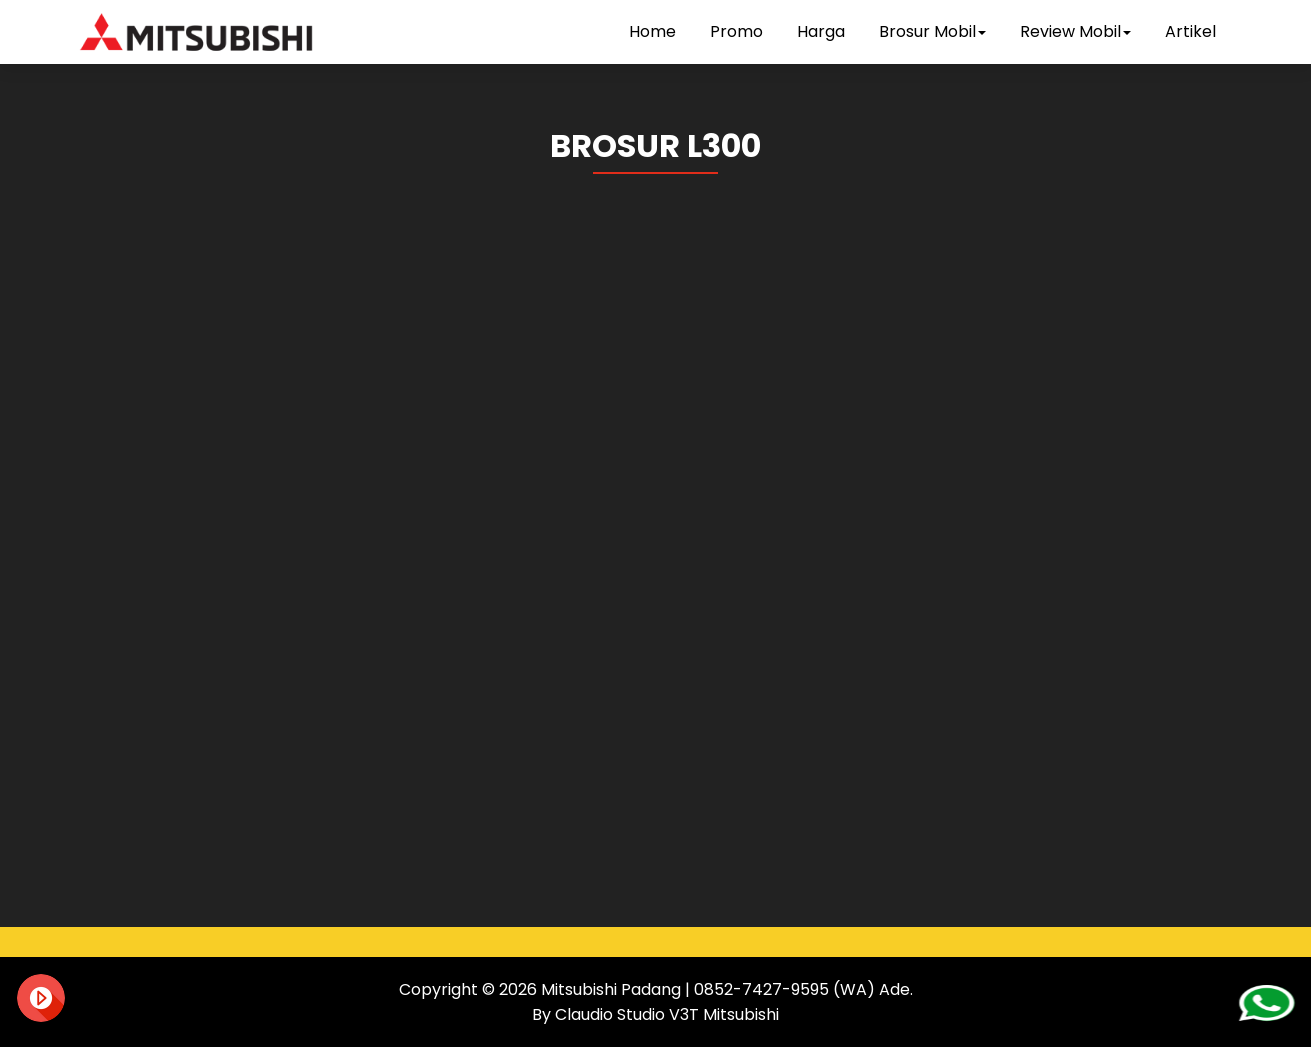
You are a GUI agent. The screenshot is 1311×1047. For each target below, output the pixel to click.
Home (652, 31)
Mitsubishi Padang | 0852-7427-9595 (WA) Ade (725, 989)
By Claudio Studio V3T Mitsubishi (655, 1014)
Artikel (1190, 31)
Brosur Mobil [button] (932, 31)
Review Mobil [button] (1075, 31)
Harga (821, 31)
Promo (736, 31)
